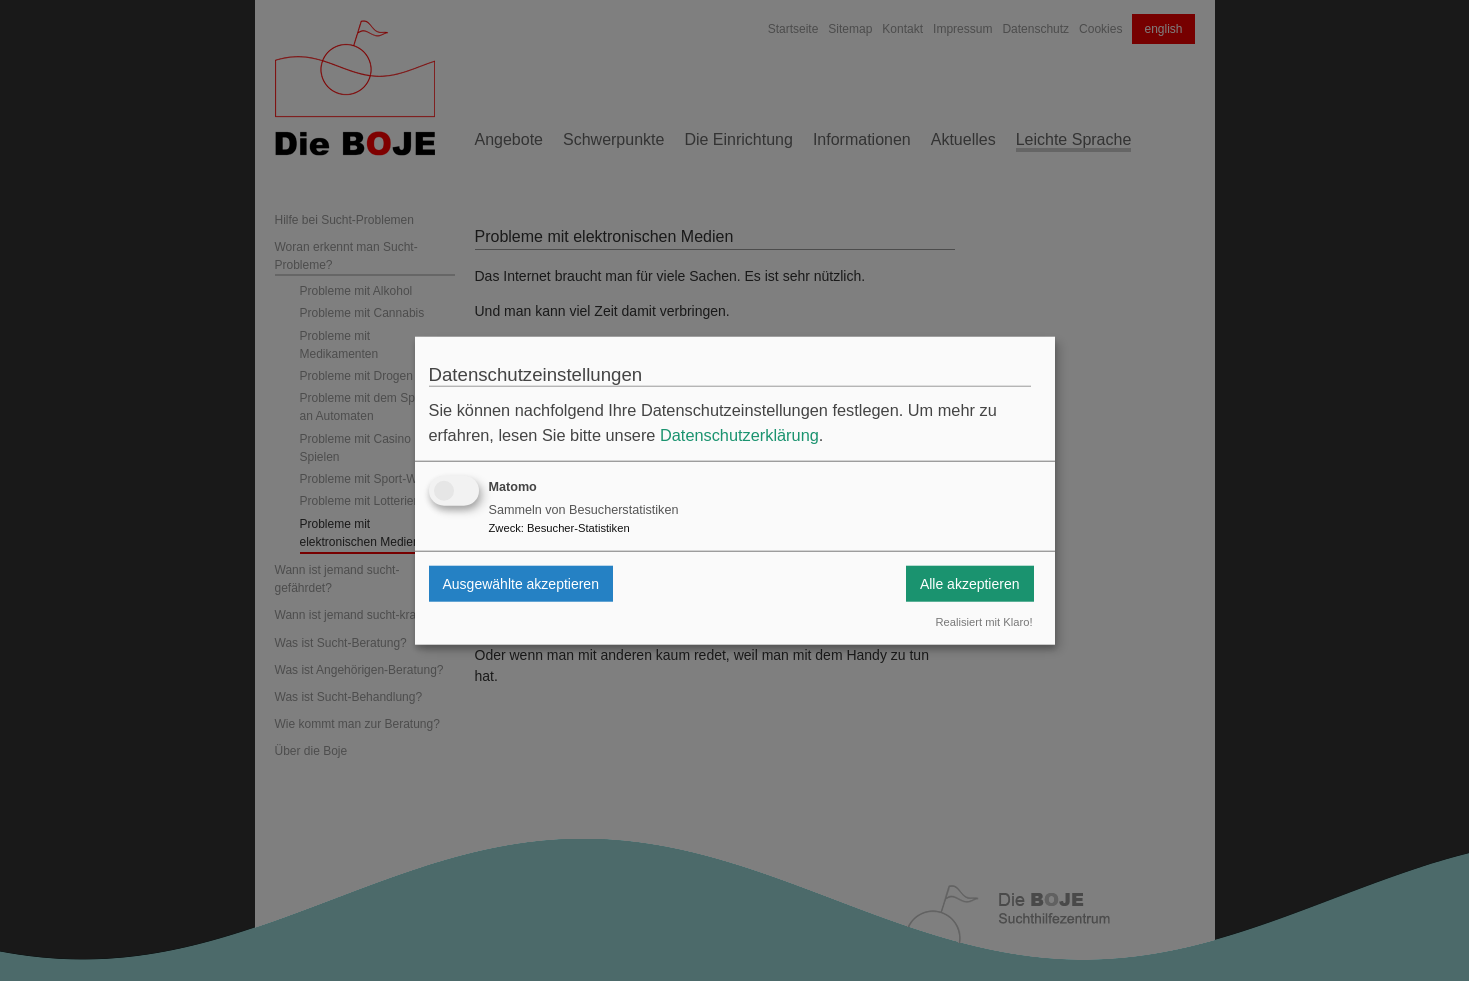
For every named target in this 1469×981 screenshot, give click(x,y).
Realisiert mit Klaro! (984, 622)
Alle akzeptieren (970, 583)
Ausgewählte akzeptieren (521, 583)
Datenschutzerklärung (739, 435)
